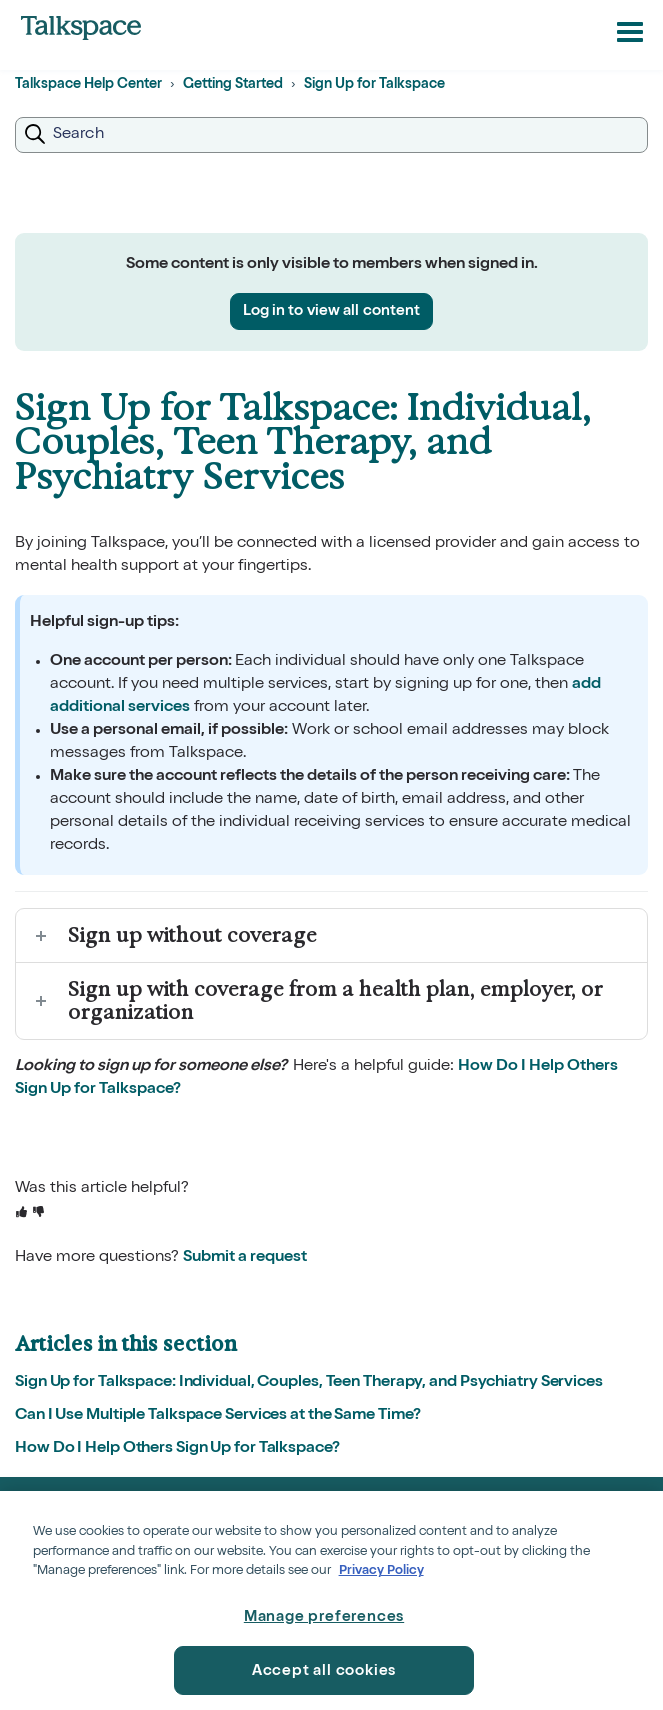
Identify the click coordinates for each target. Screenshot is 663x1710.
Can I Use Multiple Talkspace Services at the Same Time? (218, 1416)
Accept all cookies (324, 1671)
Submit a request (245, 1258)
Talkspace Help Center (88, 85)
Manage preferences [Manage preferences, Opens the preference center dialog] (324, 1617)
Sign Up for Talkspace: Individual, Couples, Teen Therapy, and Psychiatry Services (309, 1383)
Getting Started (233, 85)
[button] (630, 31)
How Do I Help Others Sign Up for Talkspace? (177, 1449)
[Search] (331, 135)
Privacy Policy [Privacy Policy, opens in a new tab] (381, 1571)
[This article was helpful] (21, 1213)
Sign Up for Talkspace (374, 85)
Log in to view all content (332, 311)
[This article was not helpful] (38, 1213)
